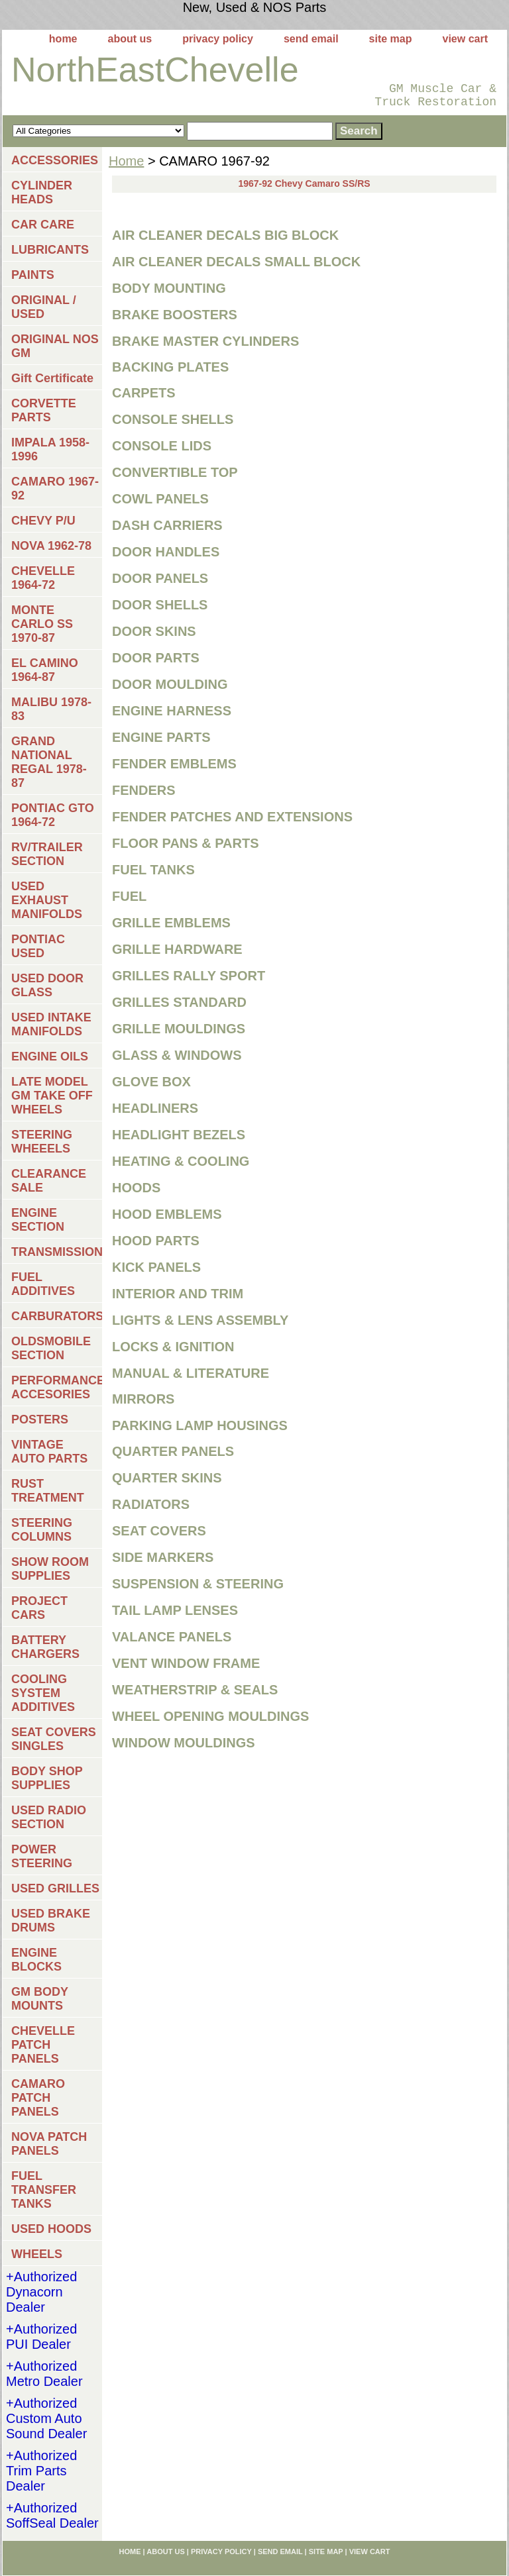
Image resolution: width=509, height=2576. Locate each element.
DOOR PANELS (160, 578)
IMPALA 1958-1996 (50, 449)
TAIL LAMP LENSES (175, 1610)
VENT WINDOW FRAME (186, 1663)
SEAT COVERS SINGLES (53, 1739)
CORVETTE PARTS (43, 410)
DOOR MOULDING (169, 684)
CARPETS (144, 393)
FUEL (129, 896)
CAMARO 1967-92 (55, 488)
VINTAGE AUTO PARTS (49, 1451)
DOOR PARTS (155, 657)
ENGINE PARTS (161, 737)
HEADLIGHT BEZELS (178, 1134)
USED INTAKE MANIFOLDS (51, 1024)
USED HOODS (51, 2229)
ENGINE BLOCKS (36, 1959)
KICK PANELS (156, 1267)
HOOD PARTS (155, 1240)
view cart (465, 38)
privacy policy (217, 38)
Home (126, 161)
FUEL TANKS (153, 869)
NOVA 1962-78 (51, 545)
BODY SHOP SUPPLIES (47, 1778)
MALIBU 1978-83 (51, 709)
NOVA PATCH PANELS (49, 2143)
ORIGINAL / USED (43, 307)
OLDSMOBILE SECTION (51, 1348)
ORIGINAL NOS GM (55, 346)
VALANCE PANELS (171, 1636)
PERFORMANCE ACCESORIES (56, 1387)
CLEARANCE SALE (48, 1180)
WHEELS (36, 2254)
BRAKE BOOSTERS (174, 314)
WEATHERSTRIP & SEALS (195, 1689)
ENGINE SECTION (37, 1219)
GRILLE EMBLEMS (171, 922)
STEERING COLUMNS (41, 1529)
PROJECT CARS (39, 1608)
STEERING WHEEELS (41, 1141)
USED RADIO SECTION (48, 1817)
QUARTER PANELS (173, 1451)
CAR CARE (42, 224)
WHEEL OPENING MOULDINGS (210, 1716)
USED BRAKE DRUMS (50, 1920)
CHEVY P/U (43, 520)
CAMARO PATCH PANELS (38, 2097)
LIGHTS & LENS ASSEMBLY (200, 1320)
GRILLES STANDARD (179, 1002)
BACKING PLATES (170, 367)
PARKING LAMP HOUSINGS (200, 1425)
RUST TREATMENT (47, 1490)
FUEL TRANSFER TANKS (43, 2189)
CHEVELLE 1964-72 (43, 578)
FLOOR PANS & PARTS (185, 843)
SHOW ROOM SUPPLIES (50, 1568)
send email (311, 38)
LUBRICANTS (50, 249)
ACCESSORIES (54, 160)
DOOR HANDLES (165, 551)
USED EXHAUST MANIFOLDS (46, 900)
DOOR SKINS (154, 631)
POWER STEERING (41, 1856)
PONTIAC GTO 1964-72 (52, 815)
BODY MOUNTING (169, 288)
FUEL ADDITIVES (43, 1284)
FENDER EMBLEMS (174, 763)
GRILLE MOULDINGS (178, 1028)
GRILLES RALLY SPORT (188, 975)
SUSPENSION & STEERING (198, 1583)
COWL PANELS (160, 498)
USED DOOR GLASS (47, 985)
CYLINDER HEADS (41, 192)
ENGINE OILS (49, 1056)
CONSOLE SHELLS (172, 419)
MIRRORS (143, 1399)
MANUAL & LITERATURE (190, 1373)
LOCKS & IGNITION (173, 1346)
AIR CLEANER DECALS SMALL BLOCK (236, 261)
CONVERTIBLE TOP (175, 472)
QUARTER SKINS (167, 1477)
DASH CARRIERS (167, 525)
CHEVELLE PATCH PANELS (43, 2044)
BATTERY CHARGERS (45, 1647)
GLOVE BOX (151, 1081)
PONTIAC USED (38, 946)
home (63, 38)
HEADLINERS (155, 1108)
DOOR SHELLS (159, 604)
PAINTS (32, 275)
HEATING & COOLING (180, 1161)
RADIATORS (151, 1504)
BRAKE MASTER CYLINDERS (205, 341)
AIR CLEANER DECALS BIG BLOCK (225, 235)
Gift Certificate (52, 378)
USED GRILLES (55, 1888)
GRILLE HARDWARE (177, 949)
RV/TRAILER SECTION (47, 854)
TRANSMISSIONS (56, 1252)
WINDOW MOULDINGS (183, 1742)
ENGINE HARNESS (171, 710)
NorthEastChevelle (155, 69)
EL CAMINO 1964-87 (44, 670)
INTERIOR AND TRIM (177, 1293)
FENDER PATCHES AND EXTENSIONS (232, 816)
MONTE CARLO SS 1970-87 (42, 623)
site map (390, 38)
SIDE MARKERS (162, 1557)
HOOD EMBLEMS (167, 1214)
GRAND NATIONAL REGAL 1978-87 (49, 762)
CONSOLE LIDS (161, 445)
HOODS (136, 1187)
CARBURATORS (56, 1316)
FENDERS (144, 790)
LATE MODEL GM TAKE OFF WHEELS (52, 1095)
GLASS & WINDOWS (177, 1055)
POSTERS (39, 1419)
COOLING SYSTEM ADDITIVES (43, 1693)
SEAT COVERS (159, 1530)
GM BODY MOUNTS (39, 1998)
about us (130, 38)
